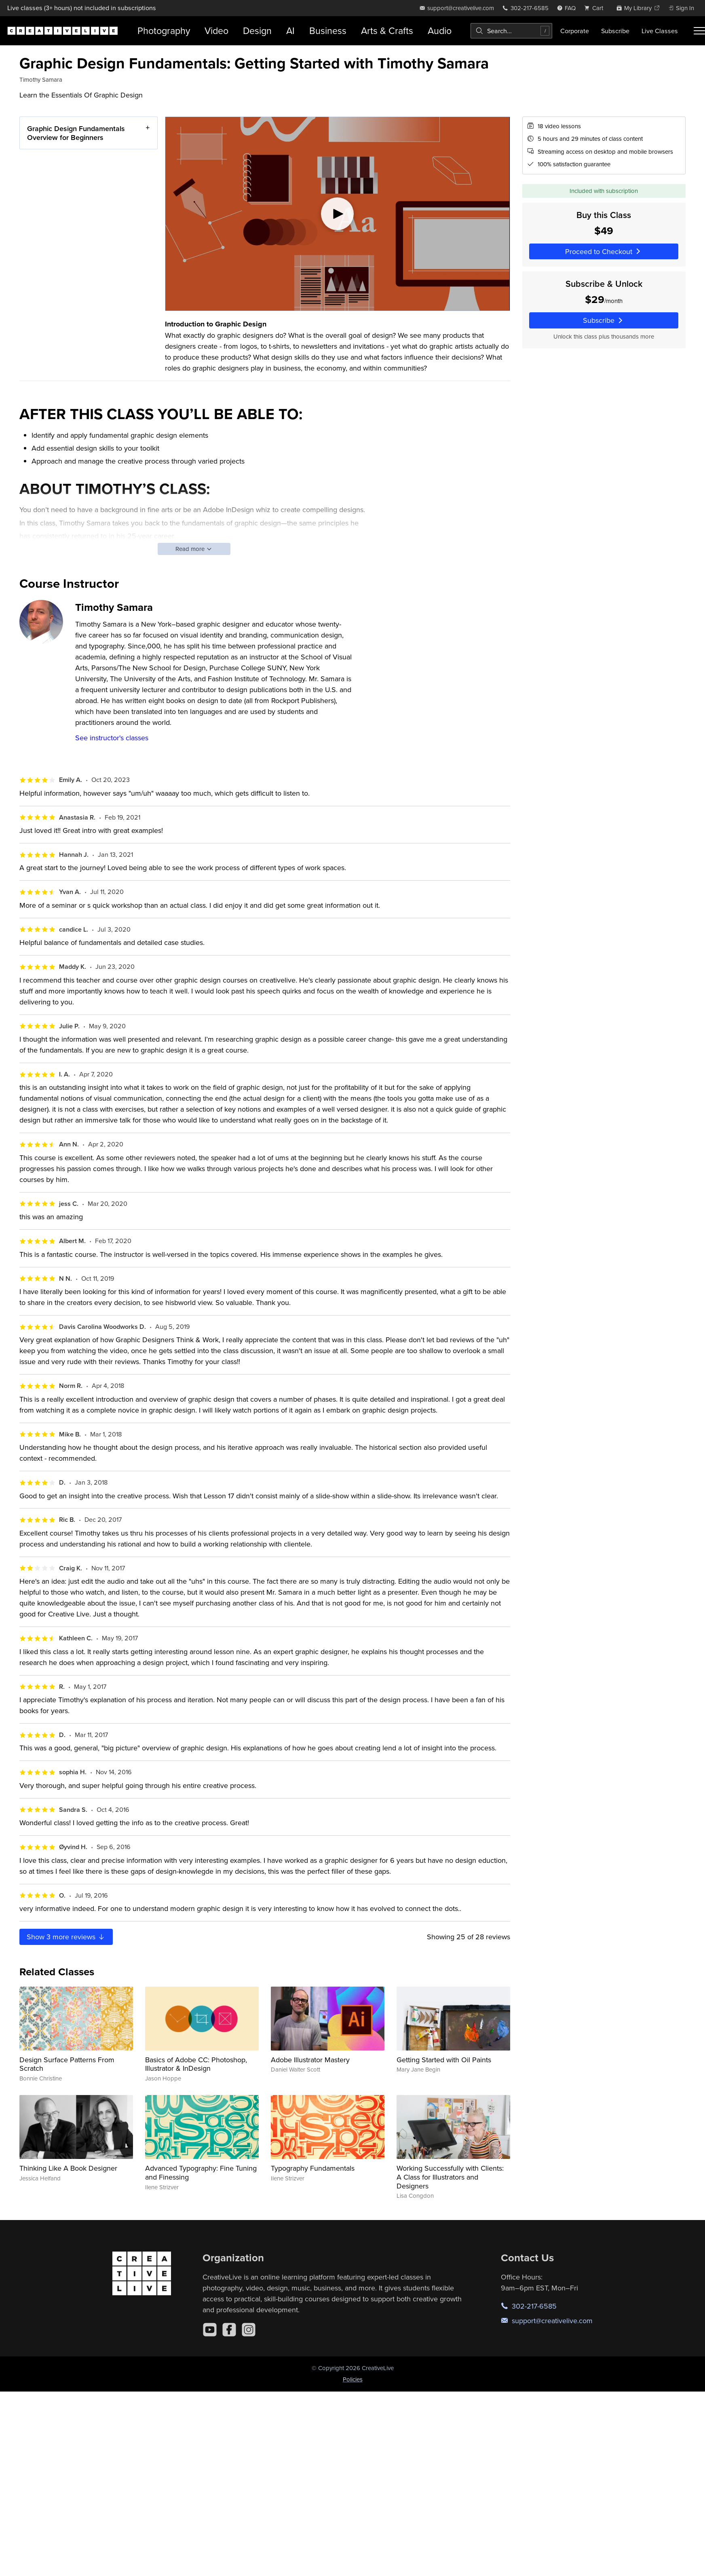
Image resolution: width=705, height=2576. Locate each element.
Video (216, 30)
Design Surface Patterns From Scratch (66, 2064)
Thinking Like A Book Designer (68, 2168)
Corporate (574, 30)
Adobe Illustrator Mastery (310, 2060)
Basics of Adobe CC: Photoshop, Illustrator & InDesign (196, 2064)
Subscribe (615, 30)
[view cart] (595, 7)
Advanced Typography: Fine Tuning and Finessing (201, 2172)
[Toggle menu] (699, 30)
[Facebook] (229, 2329)
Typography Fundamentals (313, 2168)
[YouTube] (210, 2329)
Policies (353, 2379)
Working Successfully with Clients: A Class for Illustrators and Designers (450, 2176)
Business (327, 30)
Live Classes (660, 30)
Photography (163, 30)
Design (257, 30)
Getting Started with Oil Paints (444, 2060)
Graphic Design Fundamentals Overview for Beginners (76, 132)
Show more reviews (66, 1937)
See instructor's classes (111, 738)
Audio (440, 30)
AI (290, 30)
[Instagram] (248, 2329)
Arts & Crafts (387, 30)
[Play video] (337, 214)
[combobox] (511, 30)
